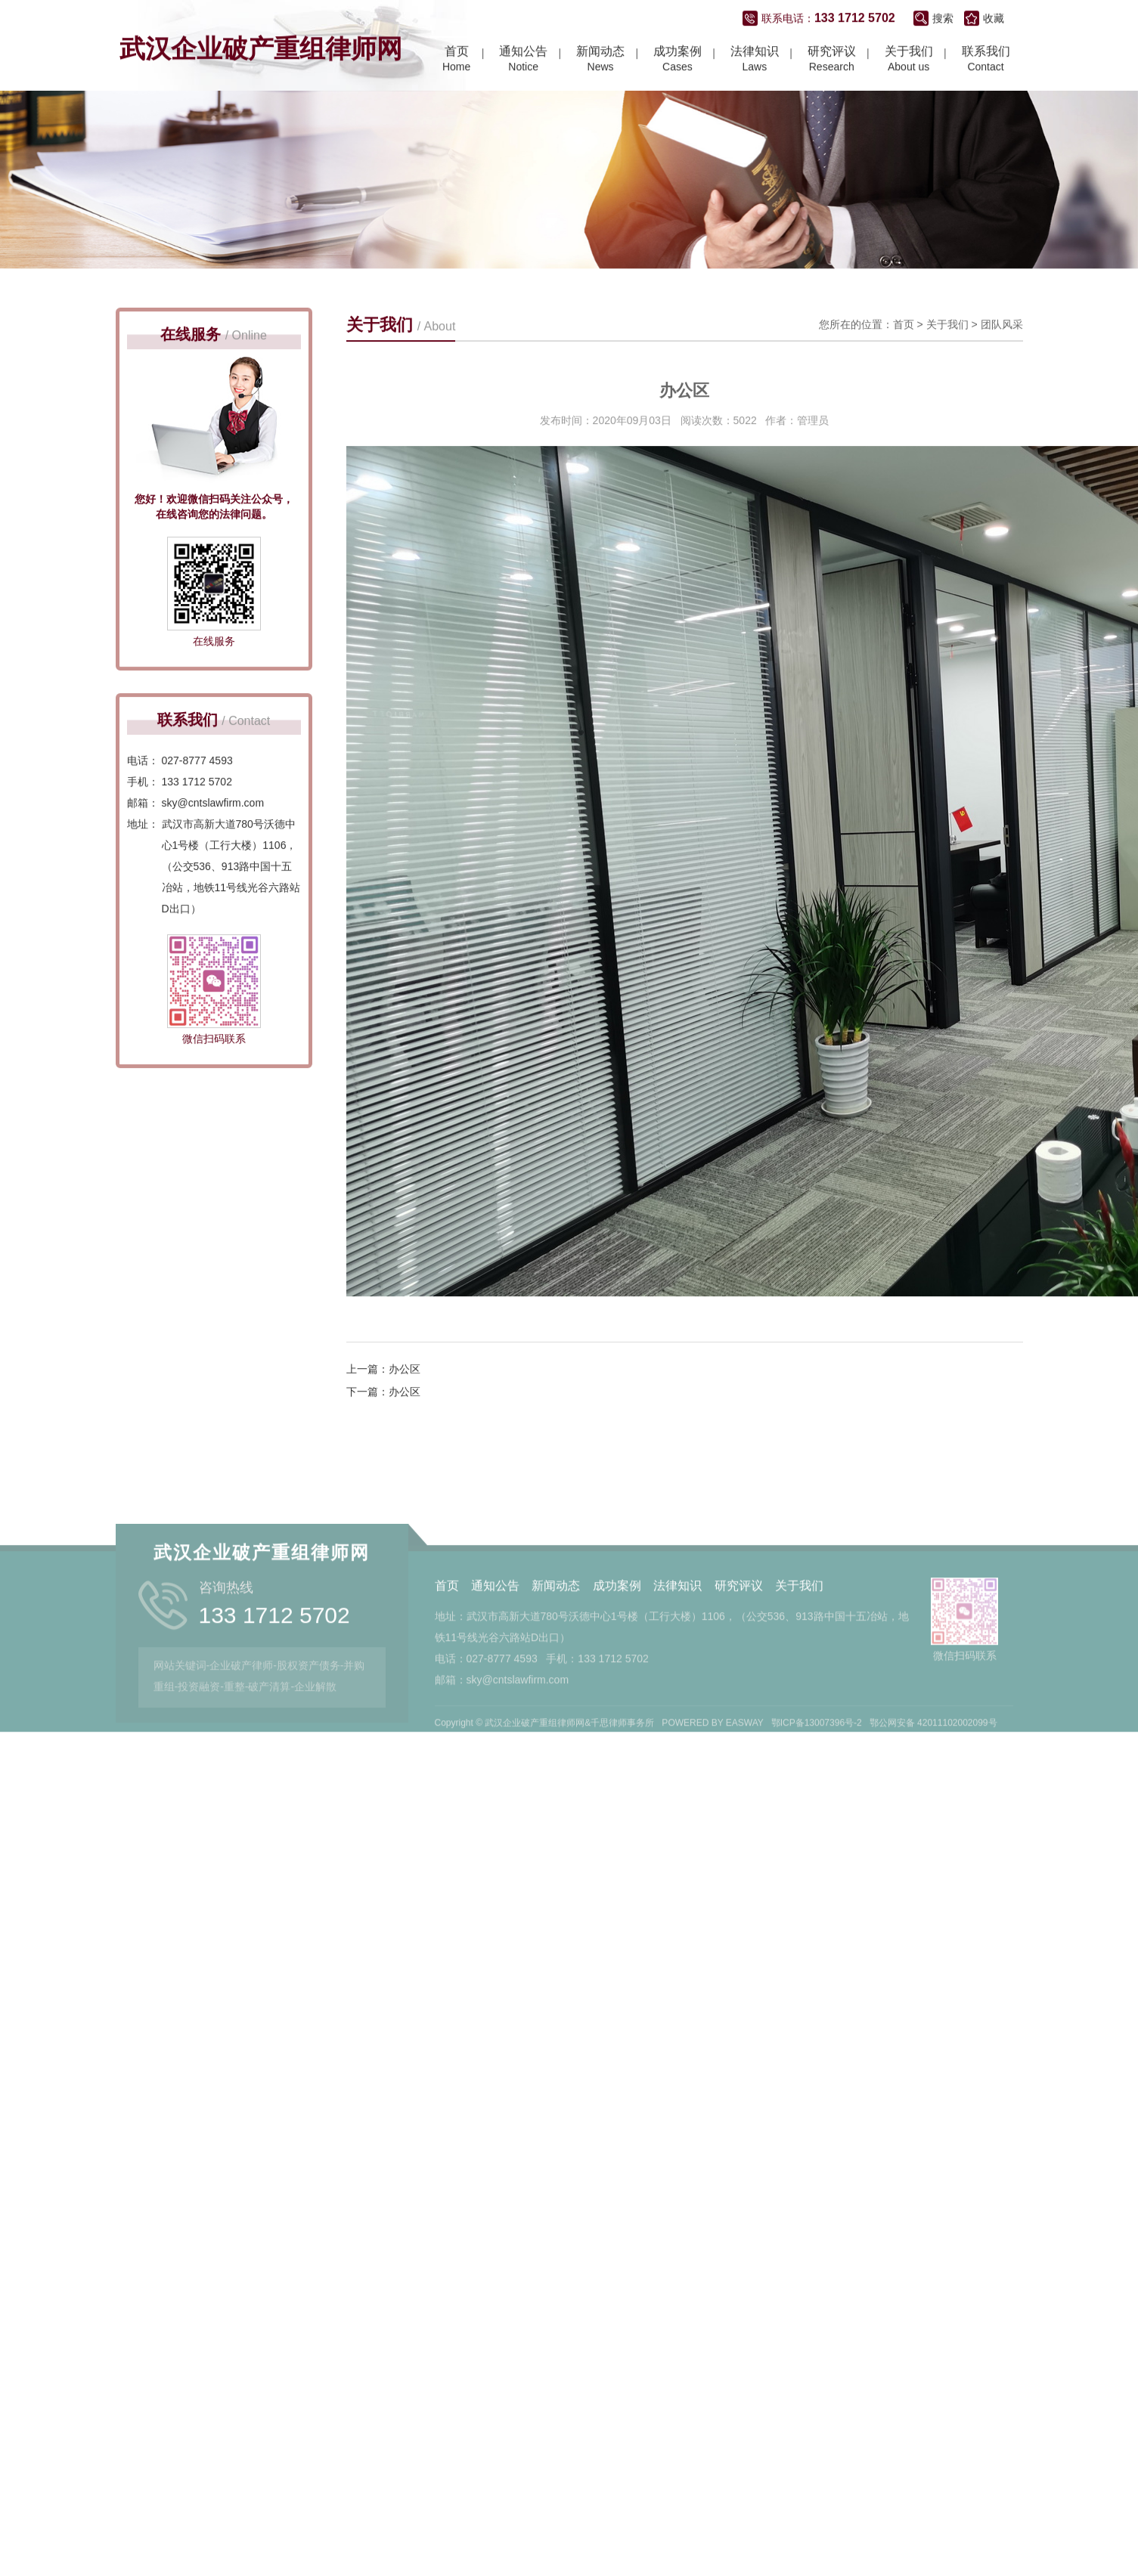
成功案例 (617, 1631)
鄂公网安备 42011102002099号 (933, 1768)
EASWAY (745, 1768)
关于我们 (947, 356)
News (600, 60)
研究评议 (739, 1631)
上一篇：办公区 (383, 1401)
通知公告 (495, 1631)
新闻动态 (556, 1631)
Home (456, 60)
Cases (677, 60)
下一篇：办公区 (383, 1423)
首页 (903, 356)
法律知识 (677, 1631)
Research (832, 60)
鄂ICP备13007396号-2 (816, 1768)
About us (909, 60)
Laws (754, 60)
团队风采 (1002, 356)
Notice (523, 60)
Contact (986, 60)
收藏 (993, 20)
